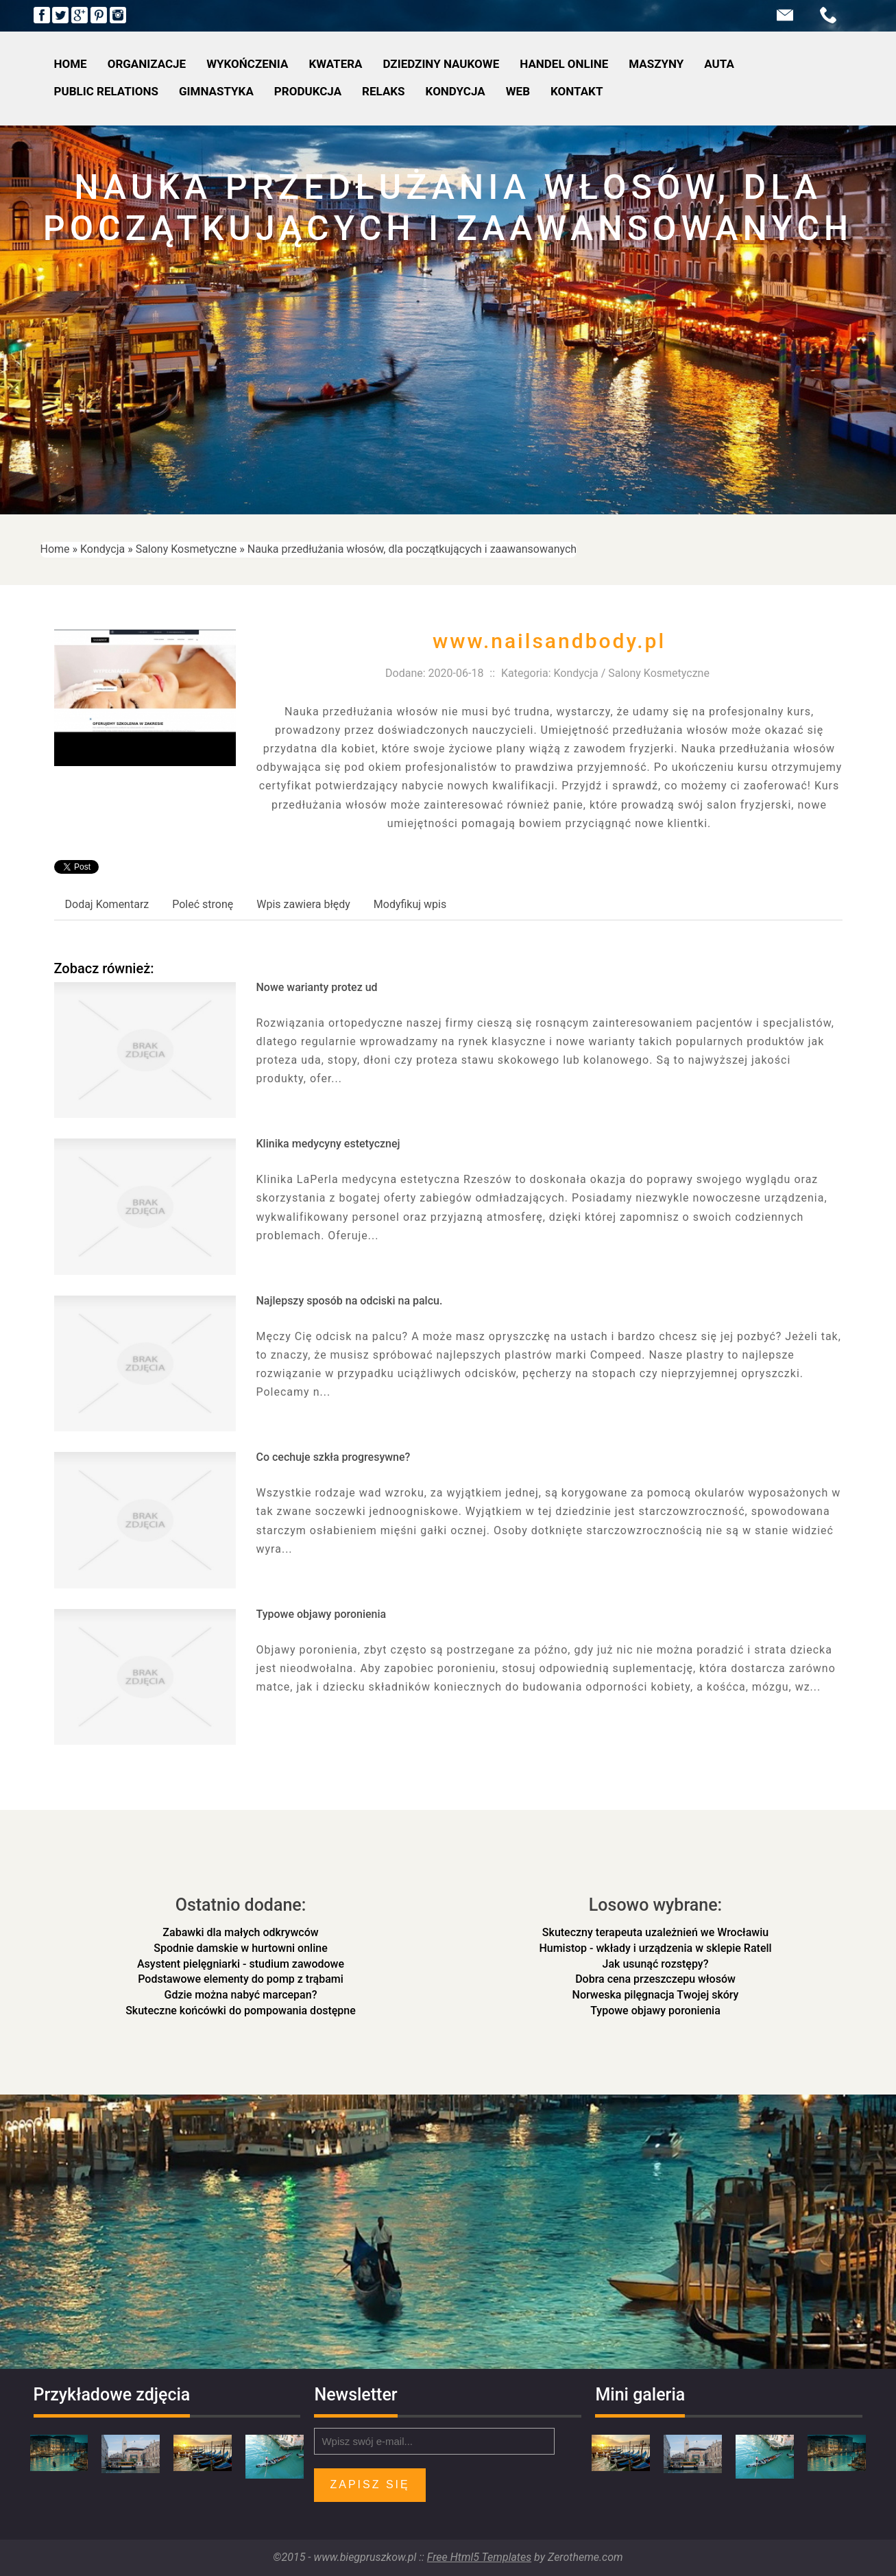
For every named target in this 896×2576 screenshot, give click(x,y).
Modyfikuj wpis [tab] (410, 904)
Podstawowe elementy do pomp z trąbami (240, 1978)
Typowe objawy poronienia (321, 1614)
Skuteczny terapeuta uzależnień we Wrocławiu (655, 1932)
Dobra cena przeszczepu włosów (655, 1978)
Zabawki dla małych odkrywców (240, 1932)
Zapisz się (369, 2484)
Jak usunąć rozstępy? (656, 1963)
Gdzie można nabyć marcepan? (241, 1994)
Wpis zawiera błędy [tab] (303, 904)
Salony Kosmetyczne (186, 549)
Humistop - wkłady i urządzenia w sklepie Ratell (655, 1948)
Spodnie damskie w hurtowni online (240, 1948)
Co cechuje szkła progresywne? (333, 1457)
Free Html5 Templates (479, 2557)
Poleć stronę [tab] (202, 904)
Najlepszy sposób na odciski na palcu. (349, 1300)
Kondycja (102, 549)
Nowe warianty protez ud (317, 987)
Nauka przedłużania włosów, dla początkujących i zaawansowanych (412, 549)
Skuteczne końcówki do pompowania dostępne (240, 2010)
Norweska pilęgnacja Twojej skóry (655, 1994)
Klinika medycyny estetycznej (328, 1143)
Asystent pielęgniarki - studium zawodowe (240, 1963)
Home (55, 549)
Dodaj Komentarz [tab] (107, 904)
